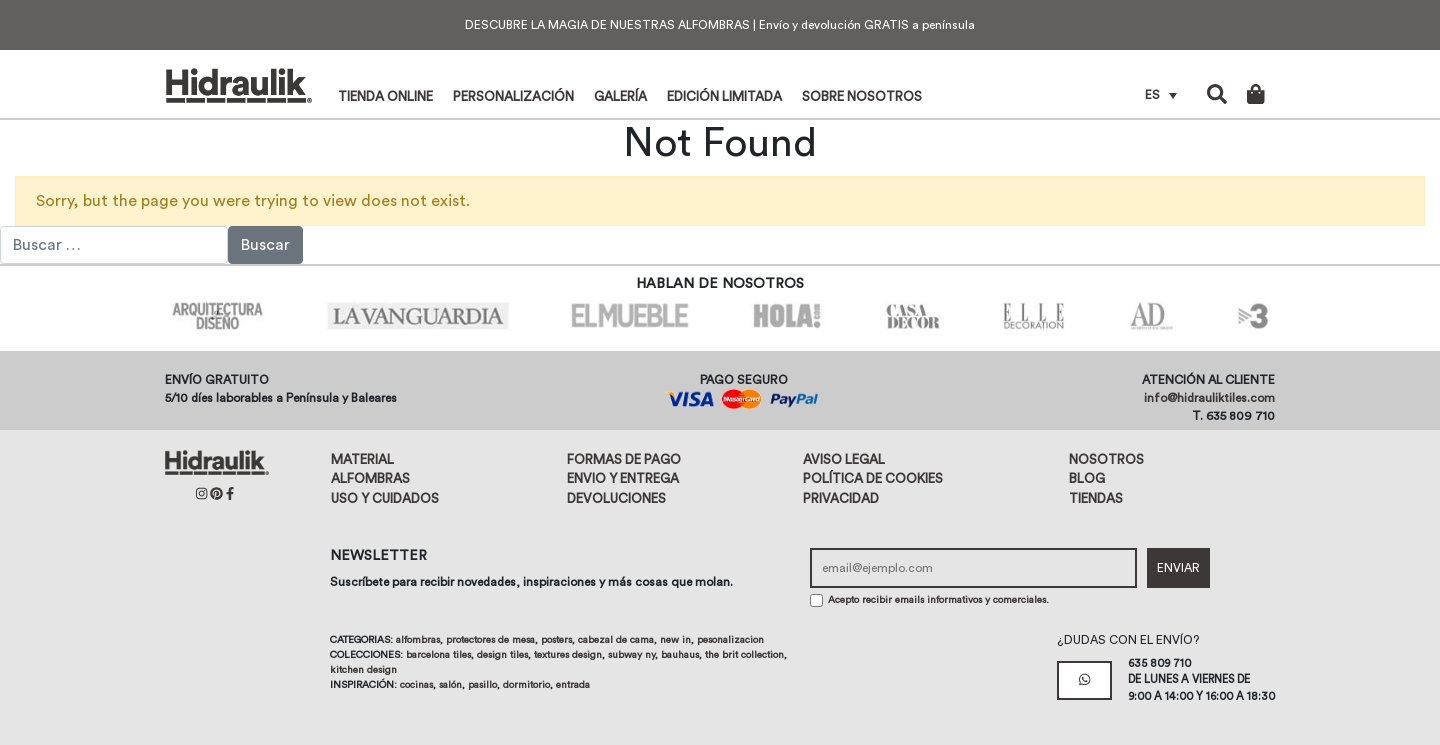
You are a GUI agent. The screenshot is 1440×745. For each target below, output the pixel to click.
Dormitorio (526, 685)
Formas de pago (624, 459)
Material (362, 459)
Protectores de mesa (490, 640)
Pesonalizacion (730, 640)
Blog (1087, 478)
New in (675, 640)
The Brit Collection (744, 655)
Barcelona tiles (438, 655)
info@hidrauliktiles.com (1209, 398)
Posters (556, 640)
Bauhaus (680, 655)
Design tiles (502, 655)
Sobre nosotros (862, 96)
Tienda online (385, 96)
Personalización (513, 96)
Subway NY (631, 655)
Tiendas (1096, 498)
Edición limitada (724, 96)
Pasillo (482, 685)
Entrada (573, 685)
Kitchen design (363, 670)
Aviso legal (844, 459)
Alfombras (370, 478)
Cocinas (416, 685)
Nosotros (1106, 459)
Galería (620, 96)
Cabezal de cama (616, 640)
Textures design (568, 655)
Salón (450, 685)
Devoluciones (616, 498)
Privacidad (841, 498)
